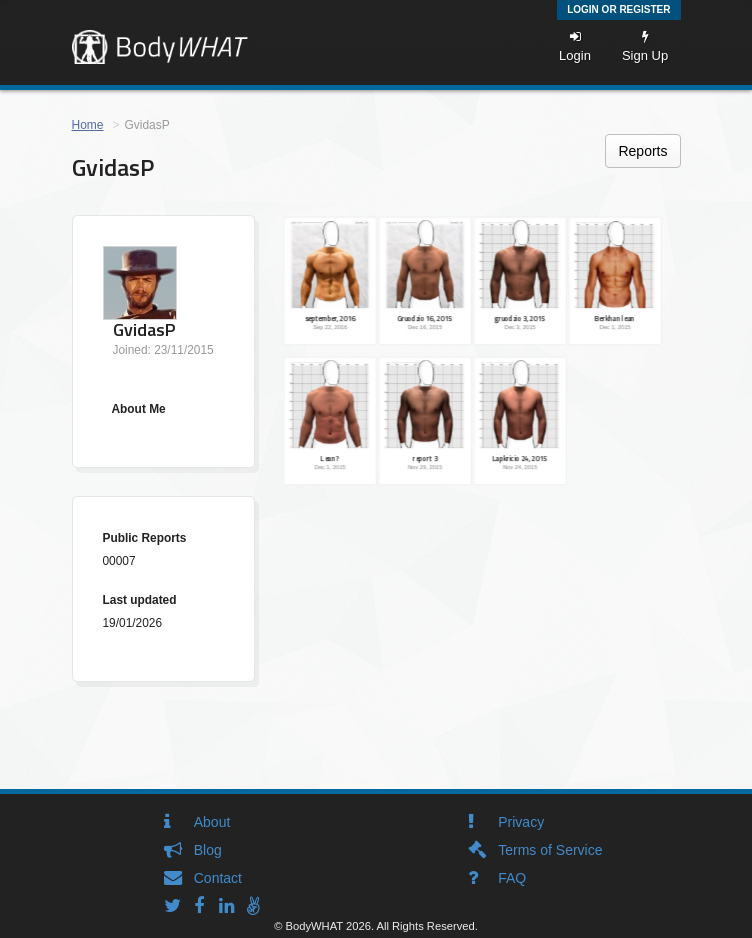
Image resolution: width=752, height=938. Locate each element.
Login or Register (618, 9)
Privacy (521, 822)
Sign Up (645, 46)
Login (575, 46)
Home (88, 125)
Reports (642, 151)
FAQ (512, 878)
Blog (208, 850)
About (212, 822)
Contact (218, 878)
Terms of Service (550, 850)
